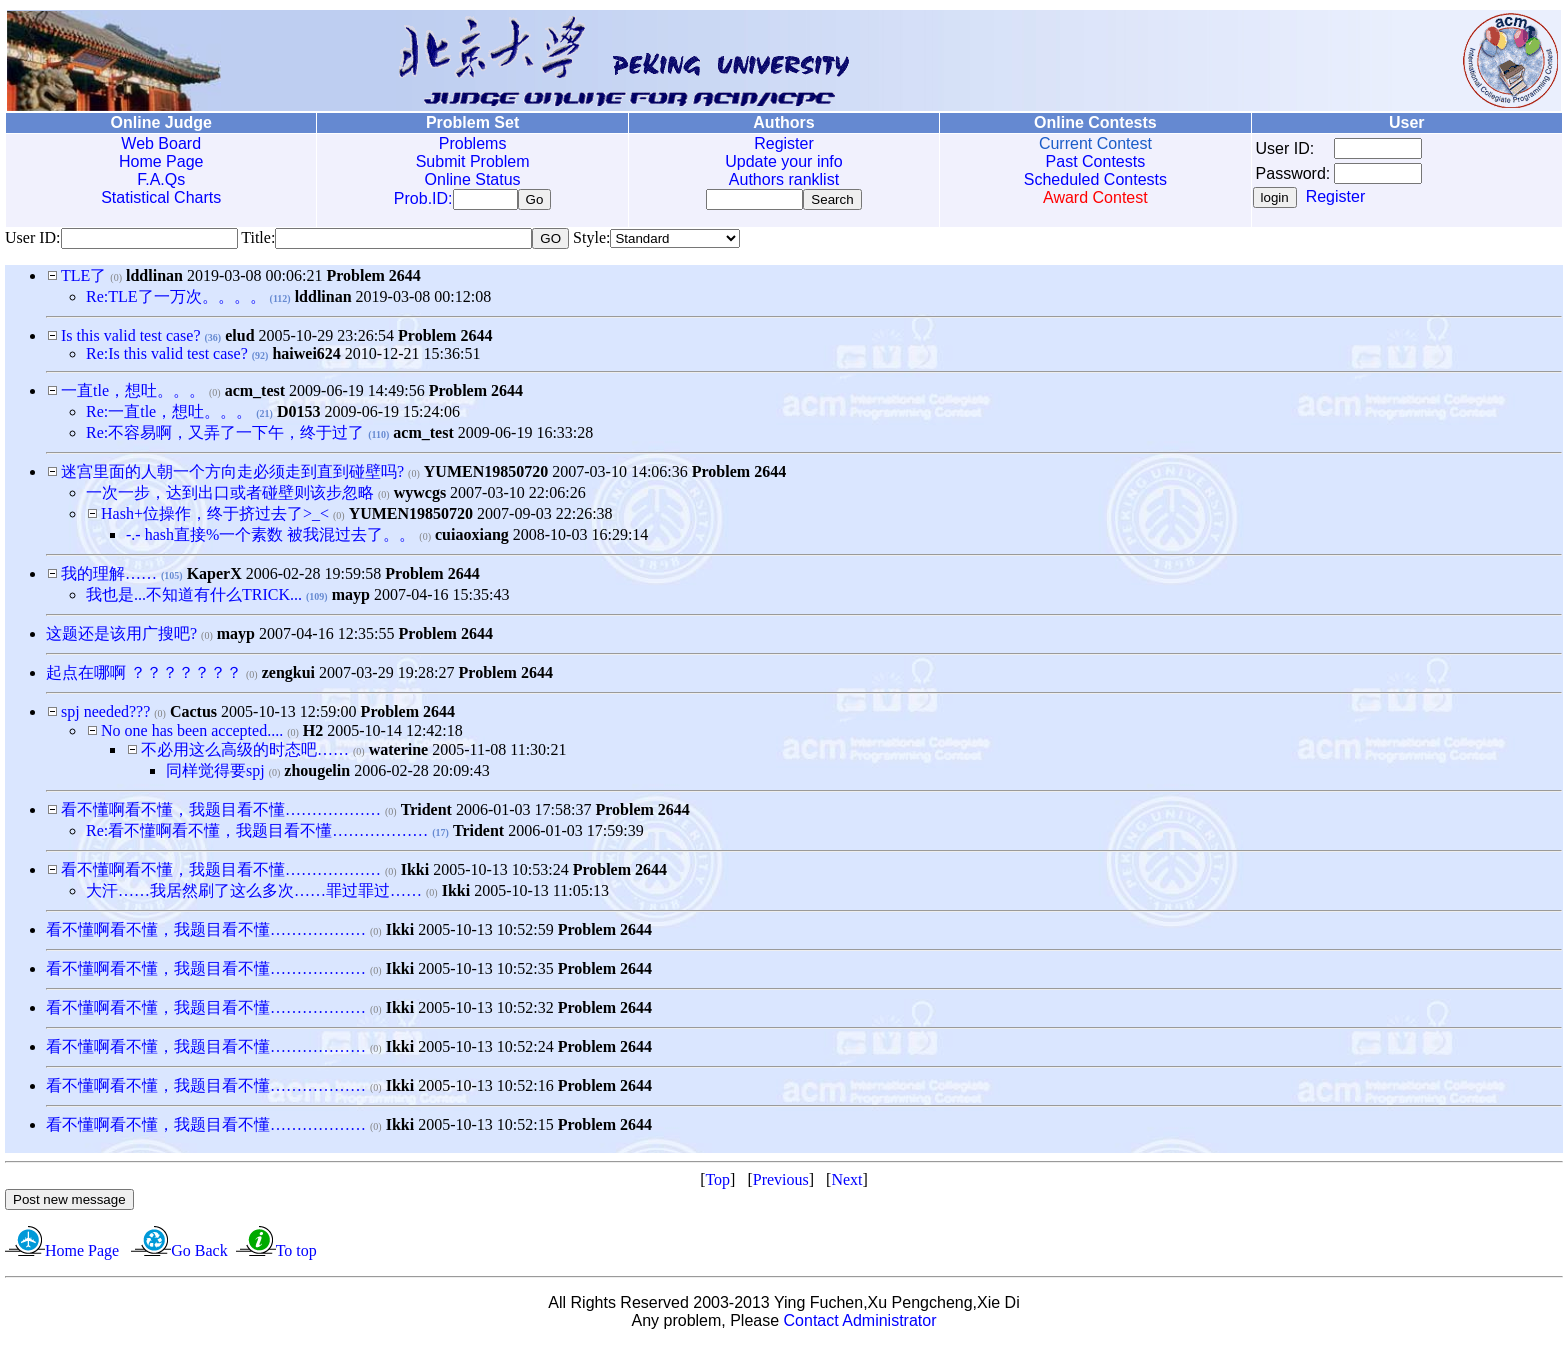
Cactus (193, 715)
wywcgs (420, 496)
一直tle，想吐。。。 (133, 394)
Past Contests (1096, 161)
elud (239, 339)
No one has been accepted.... (192, 734)
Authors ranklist (784, 179)
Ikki (415, 873)
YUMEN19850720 (486, 475)
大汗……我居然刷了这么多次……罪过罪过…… (254, 894)
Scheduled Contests (1095, 179)
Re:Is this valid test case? (167, 357)
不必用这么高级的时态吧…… (245, 753)
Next (846, 1183)
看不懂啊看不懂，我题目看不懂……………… (221, 813)
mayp (351, 598)
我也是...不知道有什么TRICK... (194, 598)
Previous (781, 1183)
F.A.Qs (161, 179)
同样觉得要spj (215, 774)
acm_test (255, 394)
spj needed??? (105, 715)
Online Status (473, 179)
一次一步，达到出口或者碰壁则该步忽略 (230, 496)
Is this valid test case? (131, 339)
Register (784, 143)
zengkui (288, 676)
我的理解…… (109, 577)
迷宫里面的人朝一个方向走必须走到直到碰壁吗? (232, 475)
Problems (473, 143)
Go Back (199, 1254)
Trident (426, 813)
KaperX (214, 577)
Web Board (161, 143)
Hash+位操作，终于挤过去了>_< (215, 517)
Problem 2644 (373, 279)
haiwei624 (306, 357)
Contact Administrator (860, 1324)
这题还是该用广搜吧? (121, 637)
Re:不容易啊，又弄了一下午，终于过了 (225, 436)
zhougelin (317, 774)
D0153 (299, 415)
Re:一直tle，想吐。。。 (169, 415)
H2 (313, 734)
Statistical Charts (161, 197)
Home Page (161, 161)
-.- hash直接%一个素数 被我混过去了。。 (270, 538)
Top (717, 1183)
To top (296, 1254)
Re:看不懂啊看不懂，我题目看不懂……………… (257, 834)
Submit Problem (473, 161)
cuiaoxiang (472, 538)
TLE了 (83, 279)
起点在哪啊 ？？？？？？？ (144, 676)
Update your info (783, 161)
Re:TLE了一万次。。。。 (176, 300)
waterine (399, 753)
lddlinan (154, 279)
